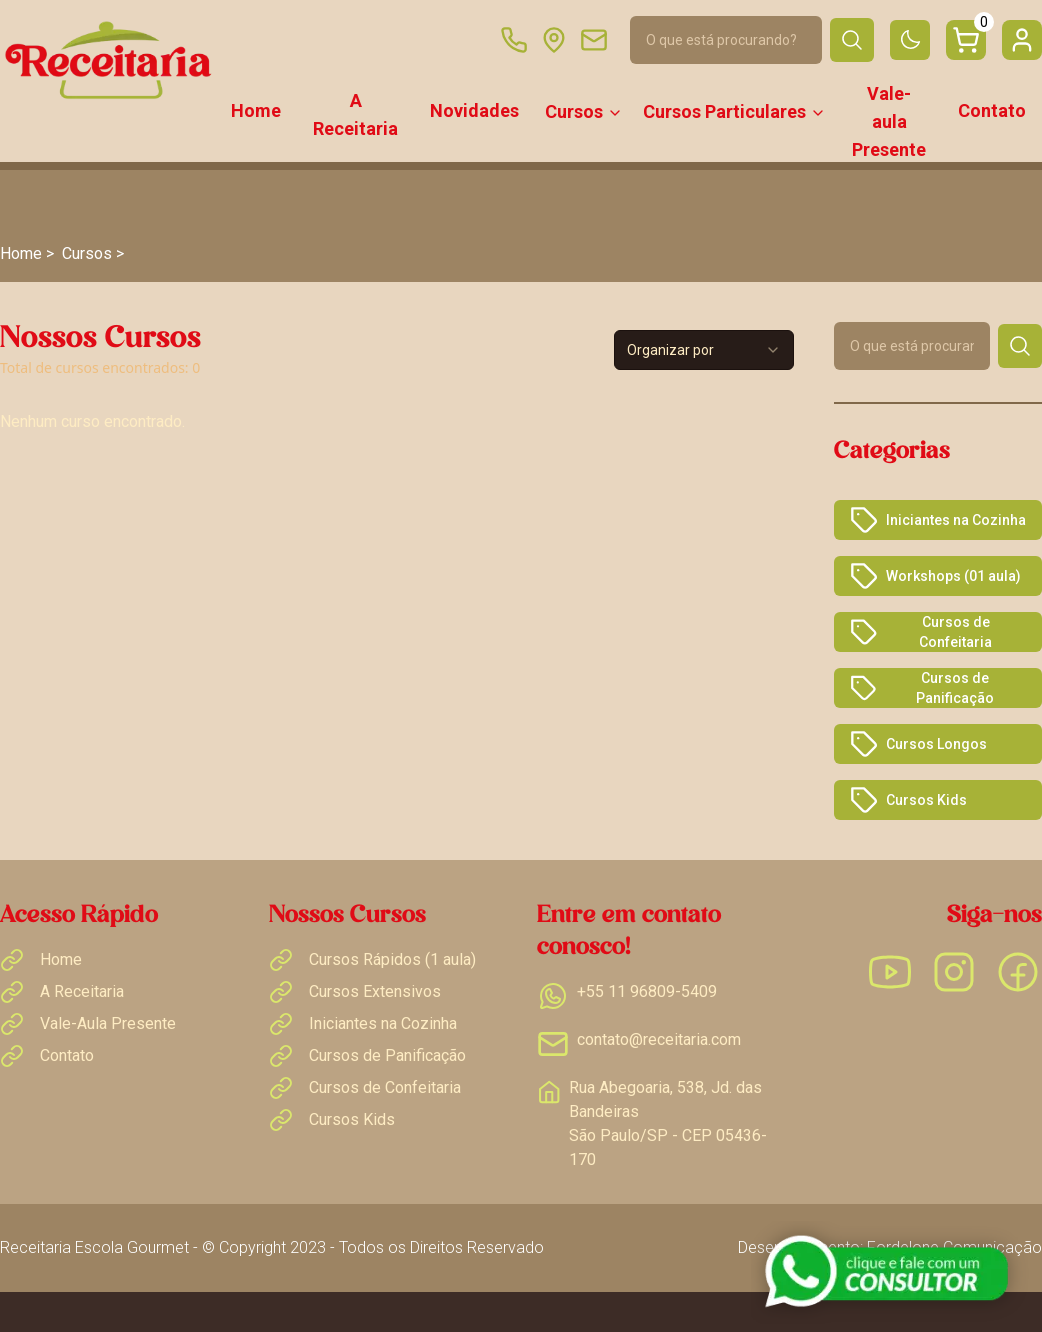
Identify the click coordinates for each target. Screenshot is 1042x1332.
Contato (992, 110)
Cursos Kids (908, 800)
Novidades (474, 110)
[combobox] (704, 350)
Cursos (584, 111)
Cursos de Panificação (922, 688)
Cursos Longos (918, 744)
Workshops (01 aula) (935, 576)
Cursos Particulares (734, 111)
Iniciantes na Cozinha (938, 520)
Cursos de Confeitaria (921, 632)
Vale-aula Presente (889, 122)
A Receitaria (355, 115)
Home (256, 110)
